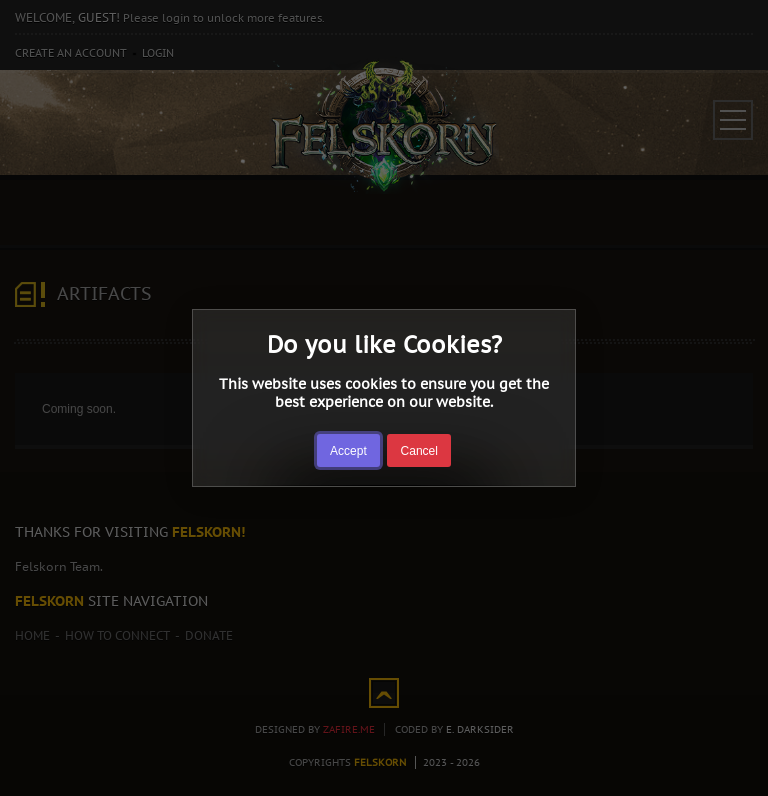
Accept (348, 451)
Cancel (419, 451)
